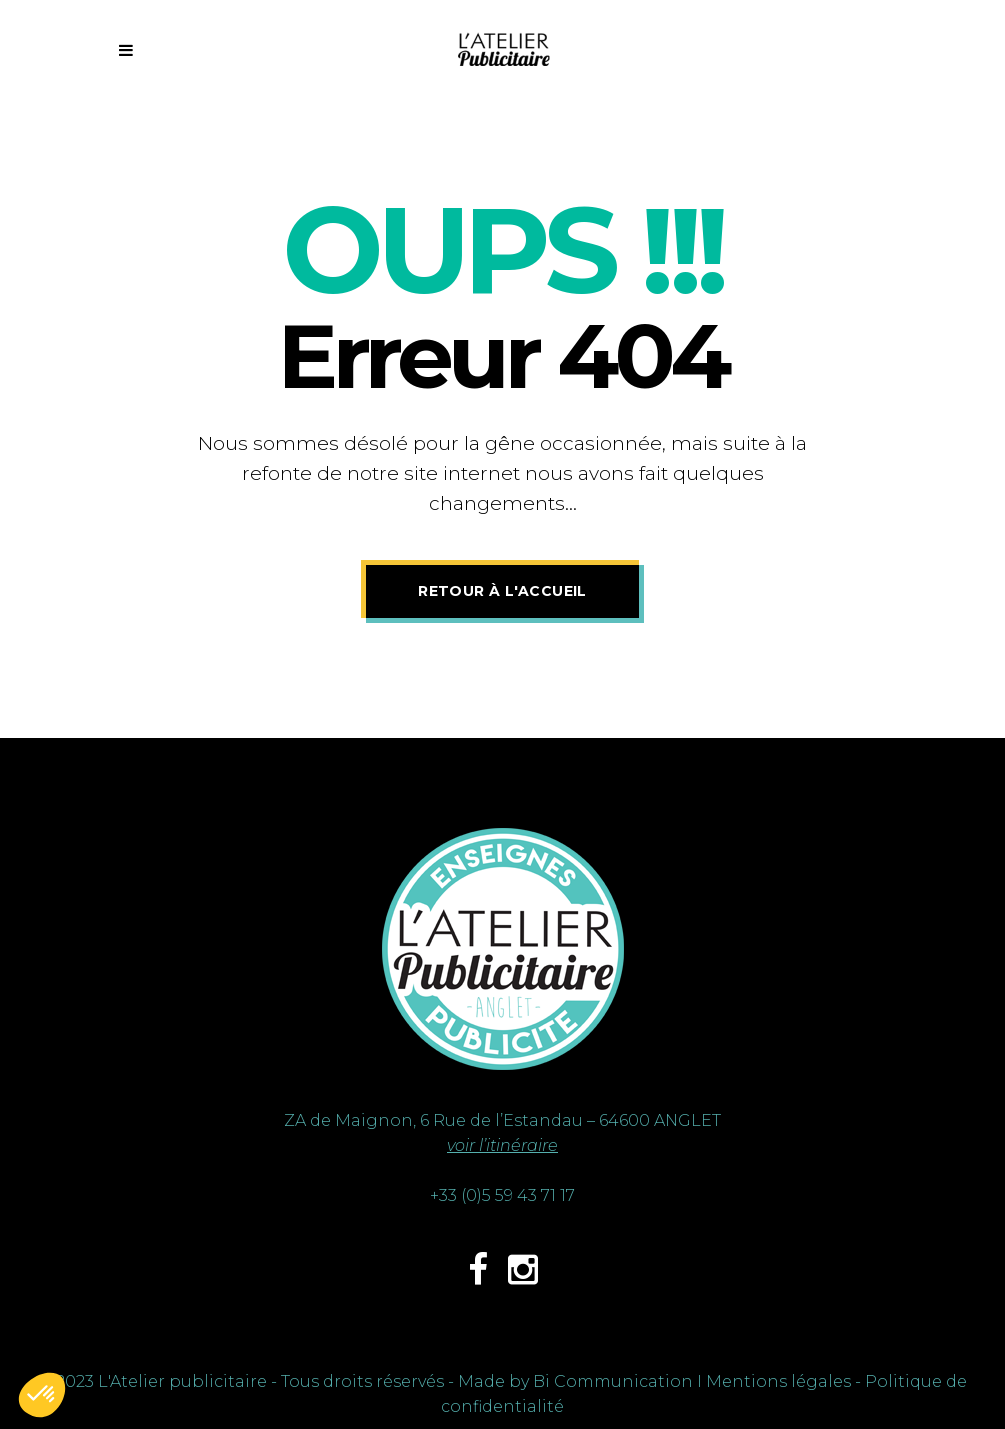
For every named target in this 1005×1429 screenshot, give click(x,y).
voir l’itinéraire (502, 1145)
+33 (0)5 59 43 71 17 (502, 1195)
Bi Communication (613, 1381)
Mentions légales (778, 1381)
